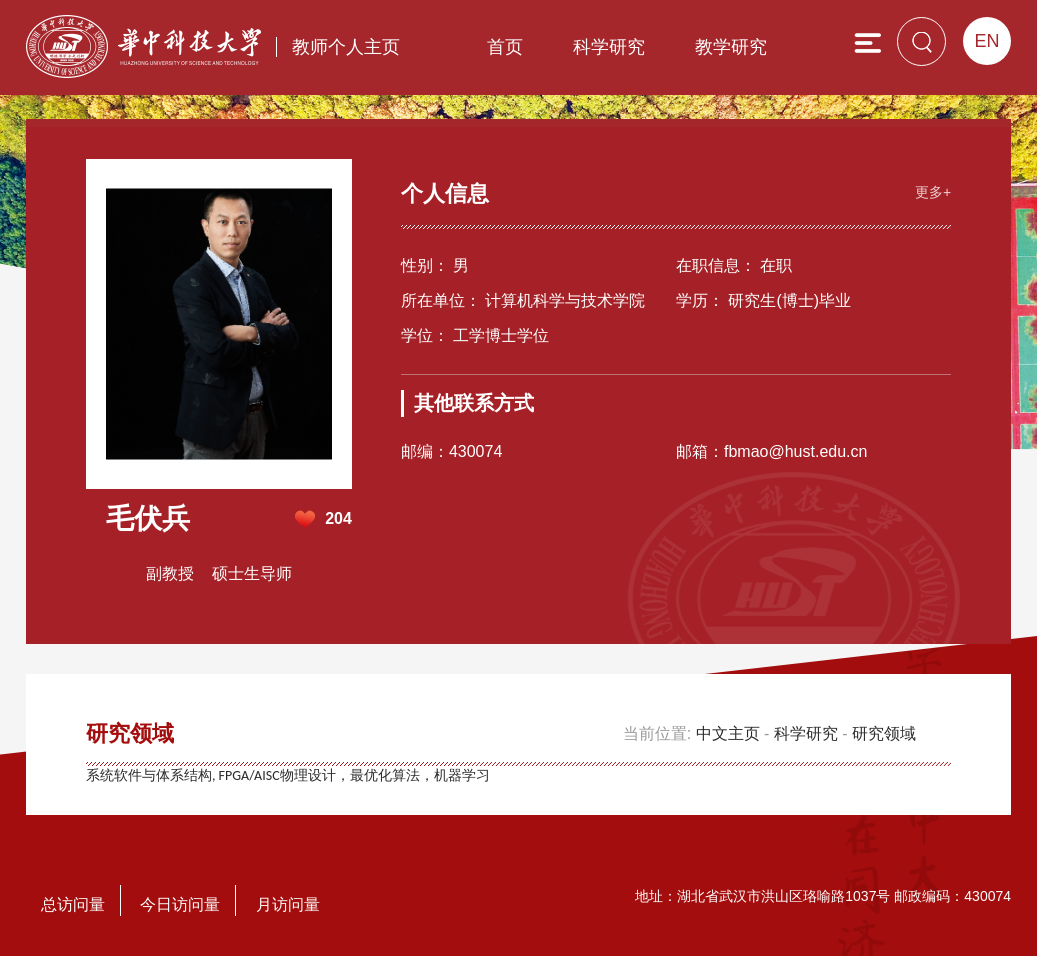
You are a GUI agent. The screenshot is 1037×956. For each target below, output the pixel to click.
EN (987, 41)
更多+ (933, 192)
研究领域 (884, 733)
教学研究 (731, 47)
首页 (505, 47)
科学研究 (609, 47)
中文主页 (728, 733)
